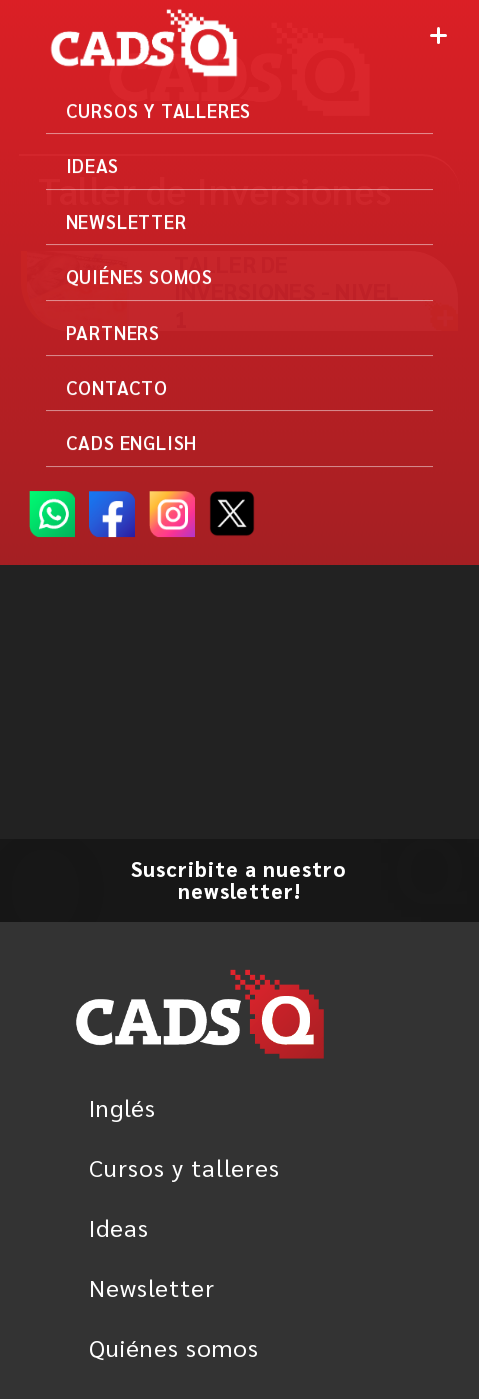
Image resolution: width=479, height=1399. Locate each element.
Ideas (119, 1227)
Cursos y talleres (184, 1167)
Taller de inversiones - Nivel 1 (287, 291)
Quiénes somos (174, 1347)
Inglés (122, 1107)
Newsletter (152, 1287)
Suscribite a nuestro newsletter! (239, 879)
